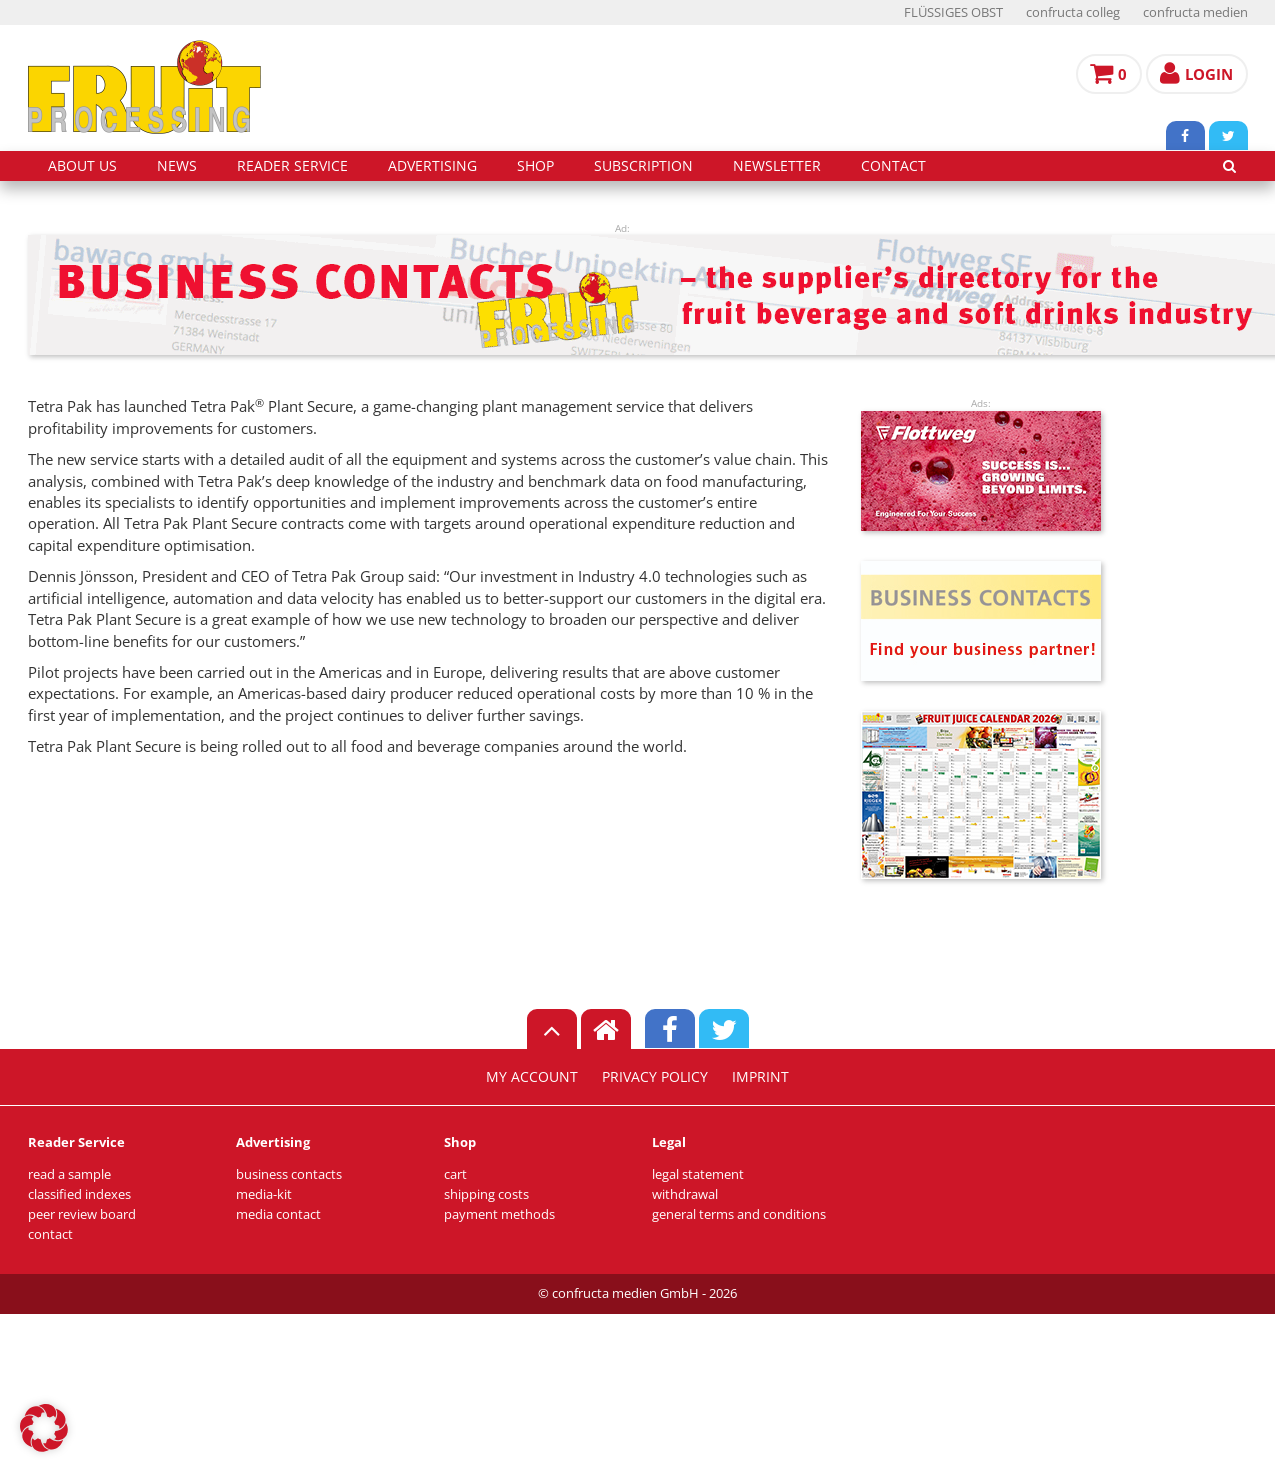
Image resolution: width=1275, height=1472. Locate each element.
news (177, 166)
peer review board (82, 1214)
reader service (292, 166)
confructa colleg (1073, 12)
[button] (44, 1428)
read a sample (69, 1174)
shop (535, 166)
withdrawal (685, 1194)
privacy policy (655, 1077)
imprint (760, 1077)
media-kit (264, 1194)
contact (893, 166)
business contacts (289, 1174)
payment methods (499, 1214)
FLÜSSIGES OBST (953, 12)
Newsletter (777, 166)
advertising (432, 166)
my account (532, 1077)
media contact (278, 1214)
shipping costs (486, 1194)
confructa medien (1195, 12)
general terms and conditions (739, 1214)
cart (455, 1174)
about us (82, 166)
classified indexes (79, 1194)
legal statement (698, 1174)
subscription (643, 166)
